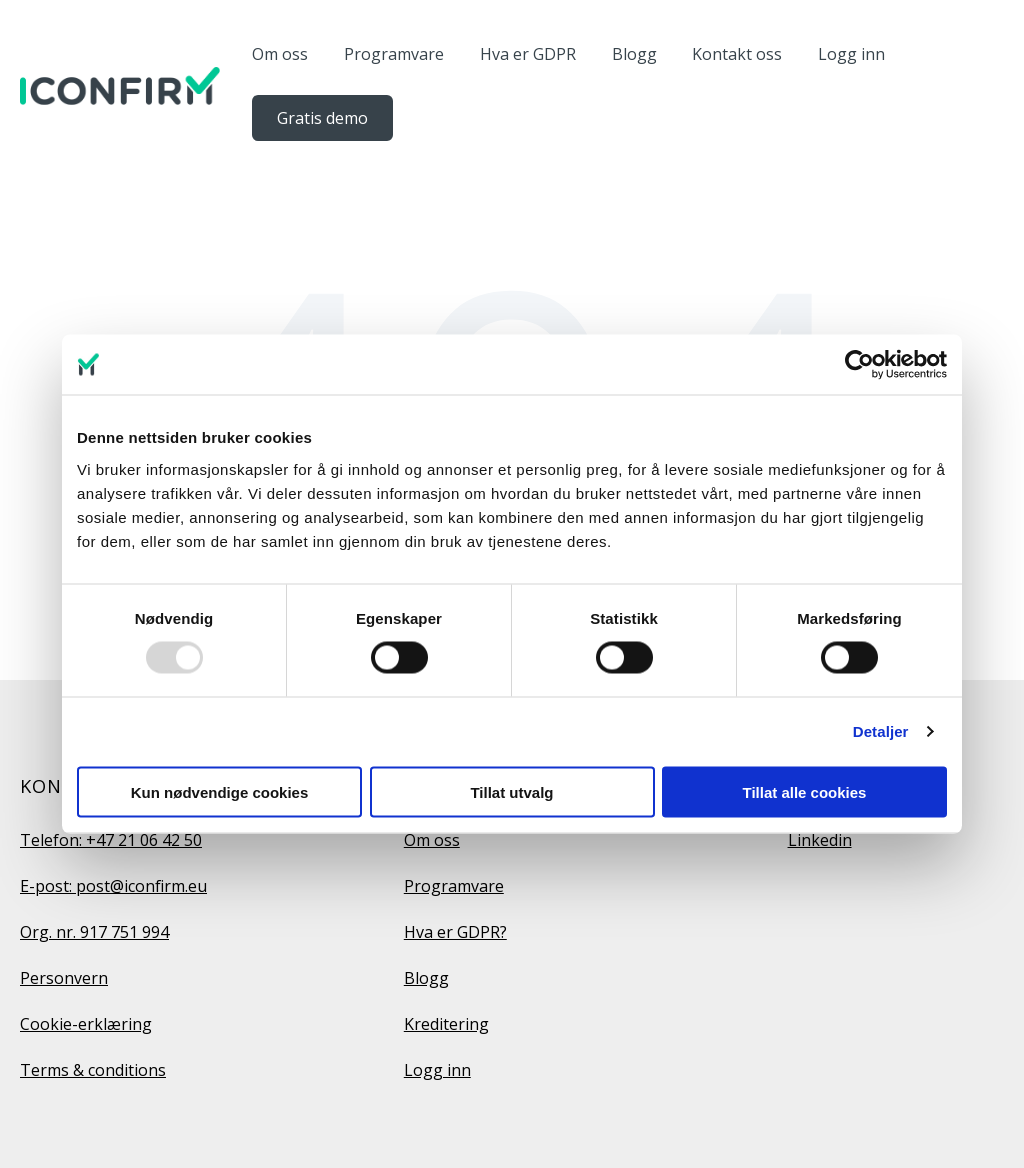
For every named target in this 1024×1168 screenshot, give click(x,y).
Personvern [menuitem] (64, 978)
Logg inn (851, 54)
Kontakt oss (737, 54)
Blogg (634, 54)
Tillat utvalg (511, 791)
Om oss (280, 54)
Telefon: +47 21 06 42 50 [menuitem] (111, 840)
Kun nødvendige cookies (220, 791)
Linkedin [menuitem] (820, 840)
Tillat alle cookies (805, 791)
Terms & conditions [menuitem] (93, 1070)
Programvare (394, 54)
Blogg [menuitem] (426, 978)
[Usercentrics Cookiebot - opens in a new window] (859, 365)
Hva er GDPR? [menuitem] (455, 932)
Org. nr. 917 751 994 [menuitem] (94, 932)
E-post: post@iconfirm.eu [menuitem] (113, 886)
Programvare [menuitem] (454, 886)
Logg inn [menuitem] (437, 1070)
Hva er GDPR (528, 54)
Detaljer (881, 731)
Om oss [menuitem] (432, 840)
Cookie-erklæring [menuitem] (86, 1024)
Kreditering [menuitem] (446, 1024)
